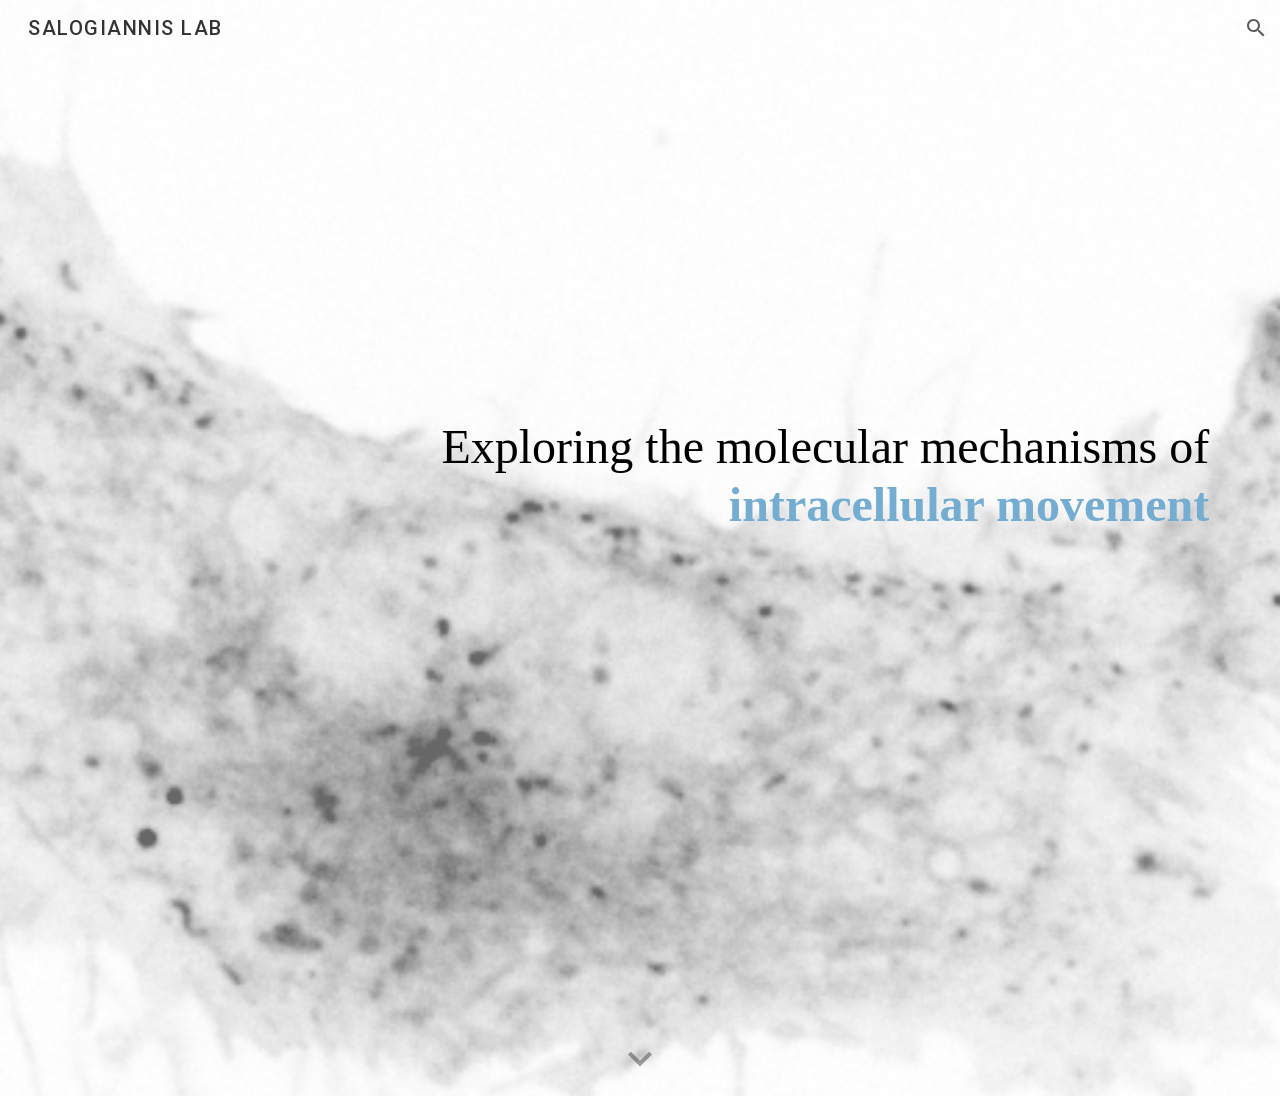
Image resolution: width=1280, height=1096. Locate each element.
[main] (738, 547)
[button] (1256, 28)
